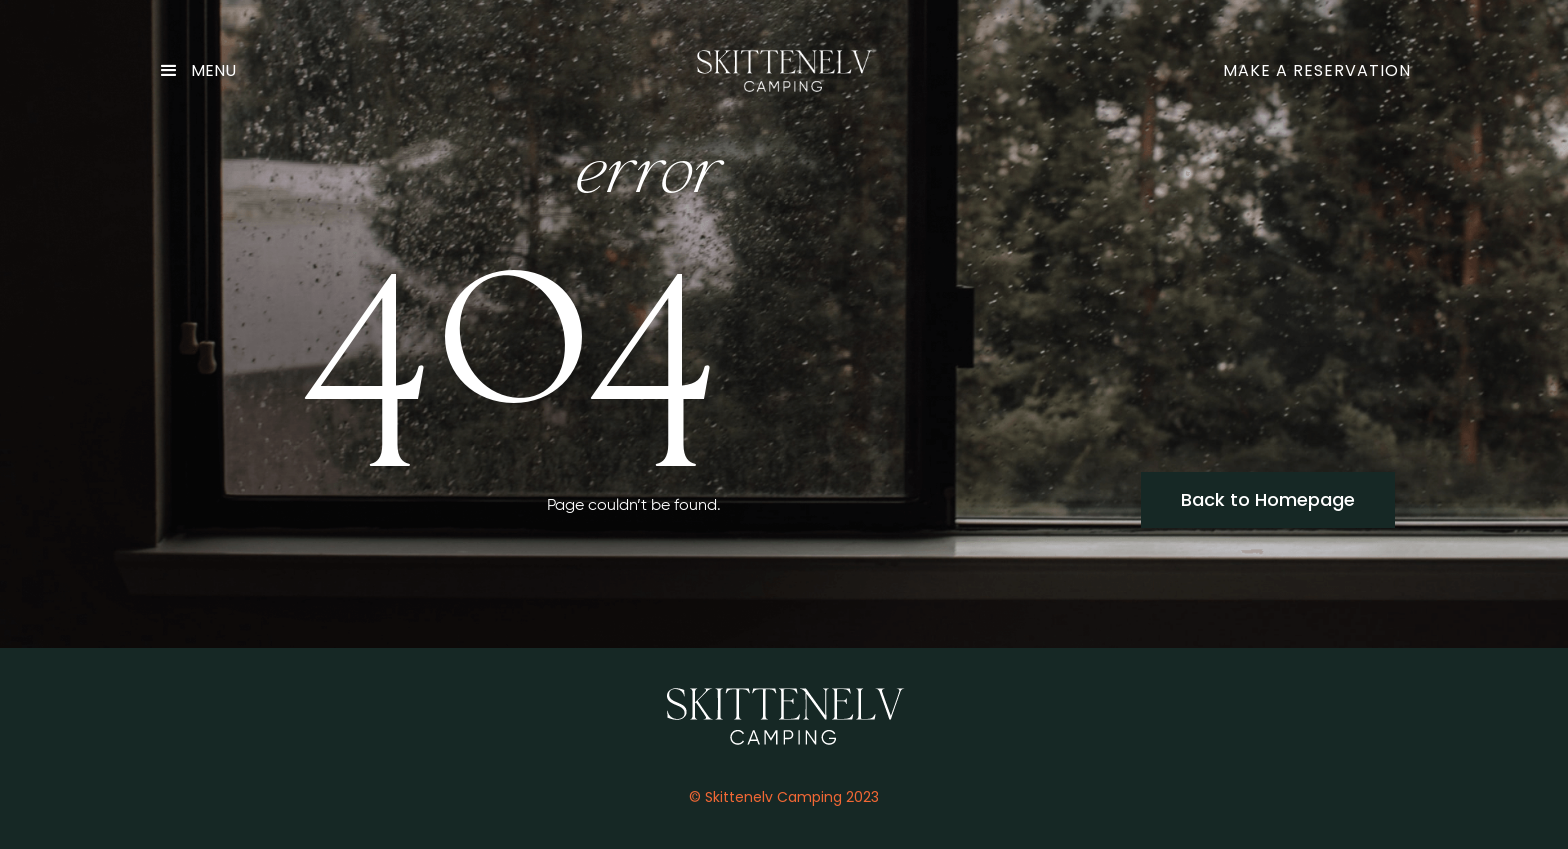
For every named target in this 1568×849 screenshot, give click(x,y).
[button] (205, 71)
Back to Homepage (1268, 499)
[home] (784, 71)
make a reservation (1317, 70)
